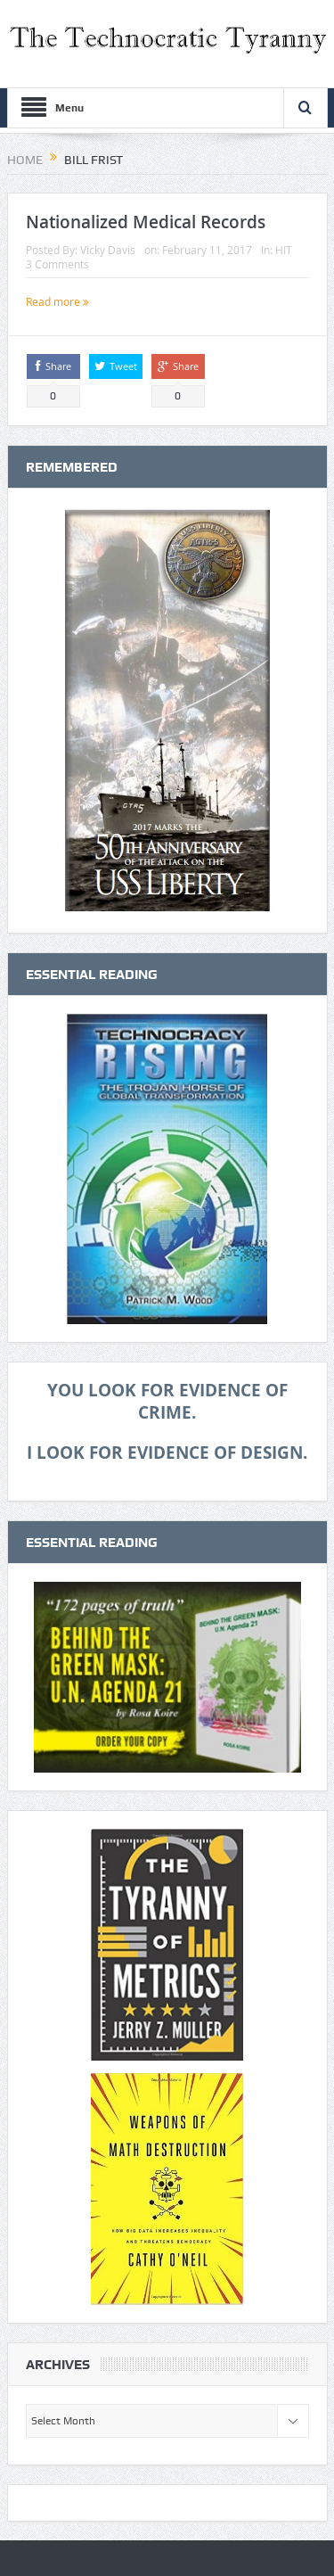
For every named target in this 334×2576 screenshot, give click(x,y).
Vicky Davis (107, 250)
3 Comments (57, 264)
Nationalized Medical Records (145, 222)
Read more (57, 301)
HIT (283, 250)
